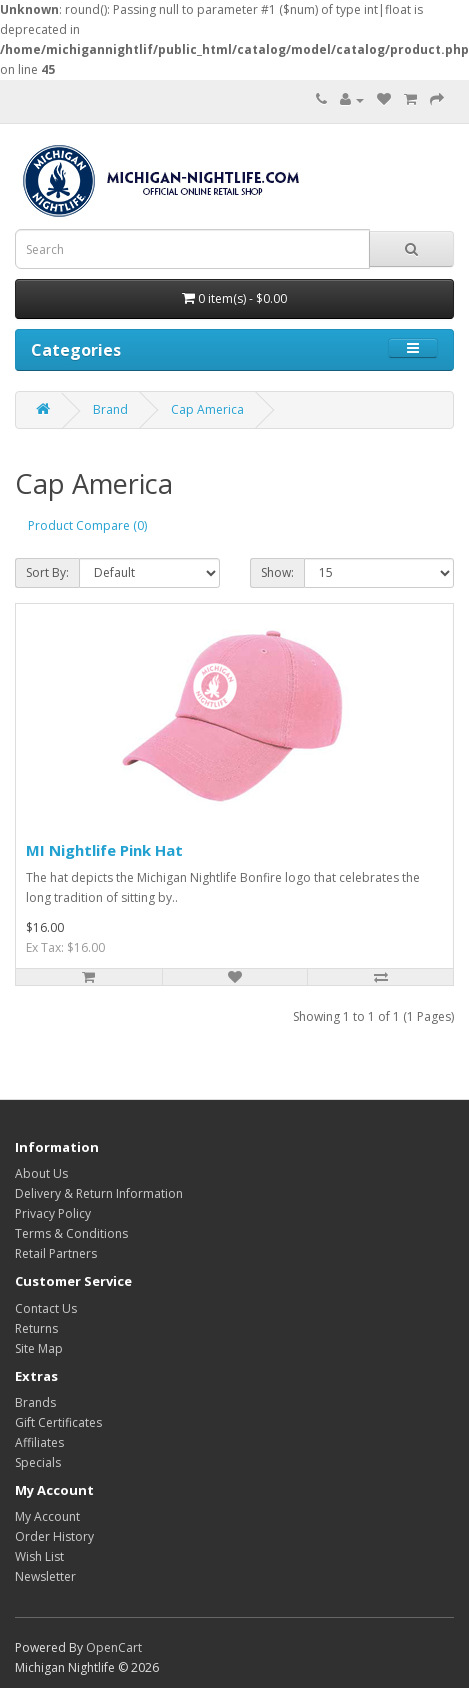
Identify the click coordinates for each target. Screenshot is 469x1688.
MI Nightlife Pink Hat (104, 850)
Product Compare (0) (87, 525)
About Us (41, 1173)
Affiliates (39, 1442)
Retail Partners (56, 1253)
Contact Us (46, 1308)
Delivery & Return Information (99, 1193)
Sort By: (47, 572)
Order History (54, 1536)
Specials (38, 1462)
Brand (110, 409)
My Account (47, 1516)
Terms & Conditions (71, 1233)
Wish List (39, 1556)
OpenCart (114, 1647)
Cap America (207, 409)
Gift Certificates (58, 1422)
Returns (36, 1328)
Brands (35, 1402)
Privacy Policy (53, 1213)
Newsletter (45, 1576)
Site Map (39, 1348)
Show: (277, 572)
